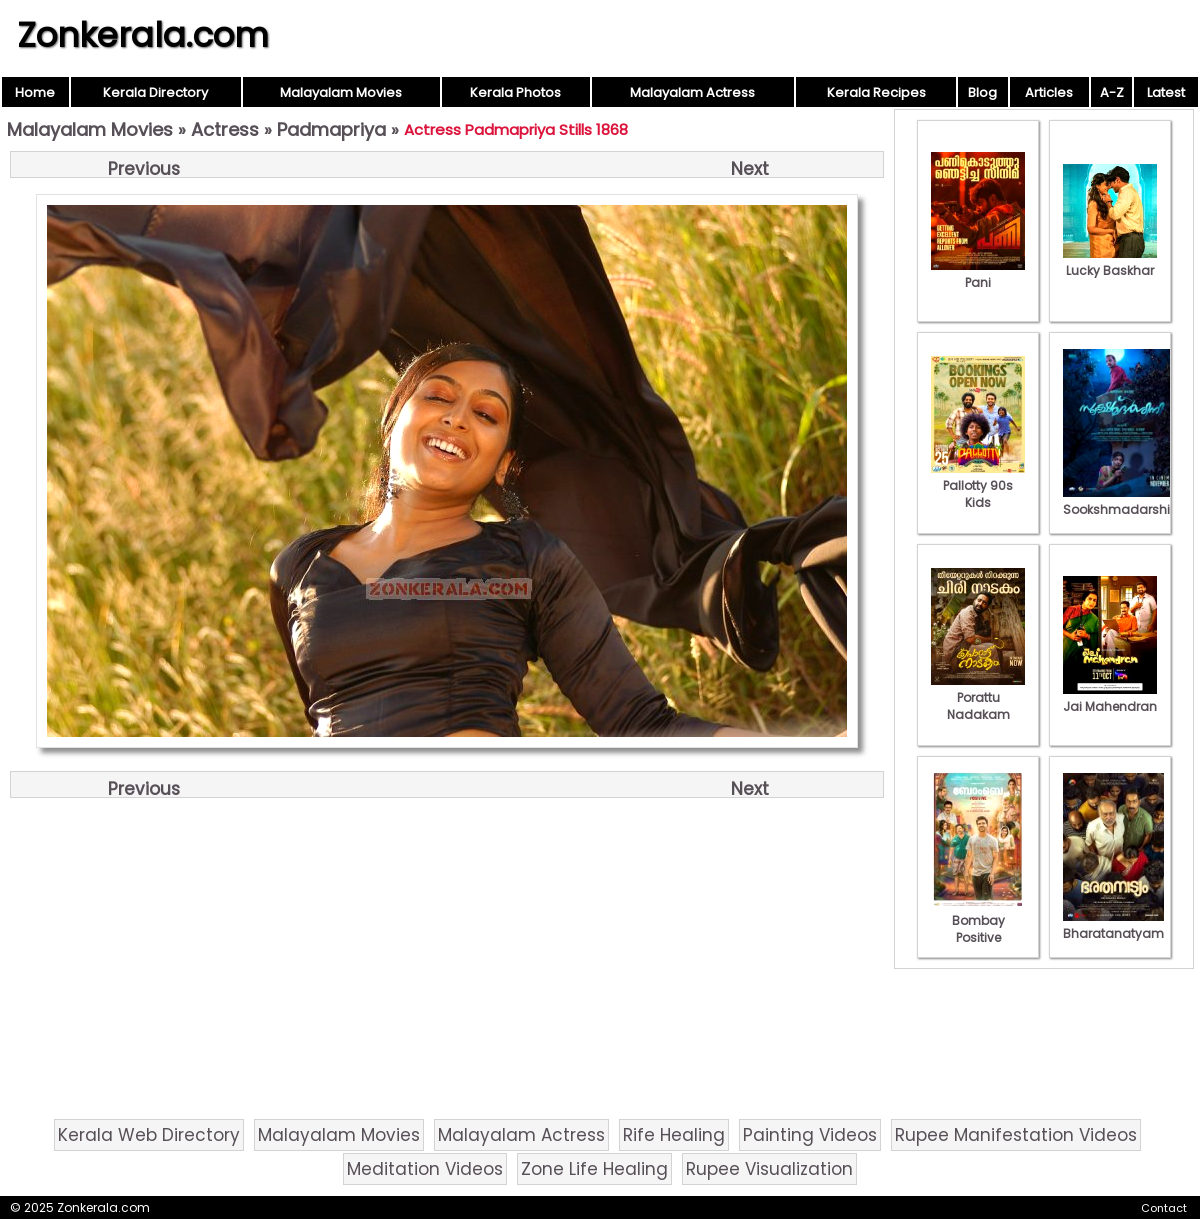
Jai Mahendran (1110, 698)
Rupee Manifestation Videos (1016, 1135)
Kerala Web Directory (149, 1135)
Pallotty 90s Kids (978, 485)
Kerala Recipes (876, 92)
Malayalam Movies (341, 92)
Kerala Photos (515, 92)
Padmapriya (331, 129)
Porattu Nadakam (978, 697)
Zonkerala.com (143, 35)
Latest (1166, 92)
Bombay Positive (978, 920)
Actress (225, 129)
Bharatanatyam (1113, 925)
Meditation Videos (425, 1169)
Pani (978, 274)
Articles (1049, 92)
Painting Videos (810, 1135)
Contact (1164, 1208)
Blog (982, 92)
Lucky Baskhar (1110, 262)
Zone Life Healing (594, 1169)
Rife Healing (674, 1135)
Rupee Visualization (769, 1169)
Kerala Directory (155, 92)
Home (35, 92)
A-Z (1112, 92)
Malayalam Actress (692, 92)
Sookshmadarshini (1122, 501)
